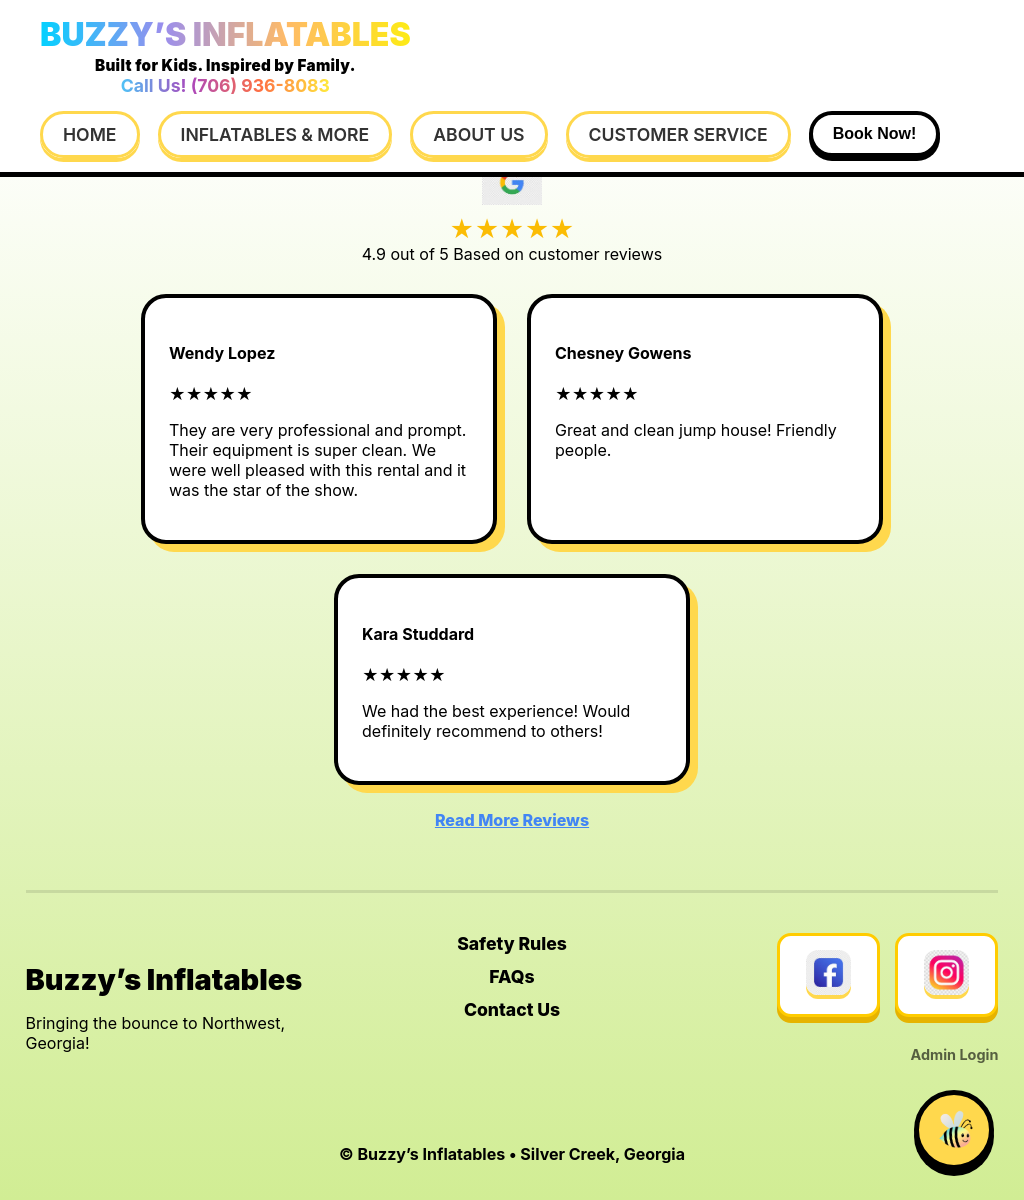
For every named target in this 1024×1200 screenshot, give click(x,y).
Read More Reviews (512, 820)
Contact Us (512, 1009)
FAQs (511, 976)
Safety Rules (512, 943)
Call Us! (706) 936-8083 (225, 85)
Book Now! (875, 133)
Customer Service (678, 134)
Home (90, 134)
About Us (478, 134)
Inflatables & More (275, 134)
